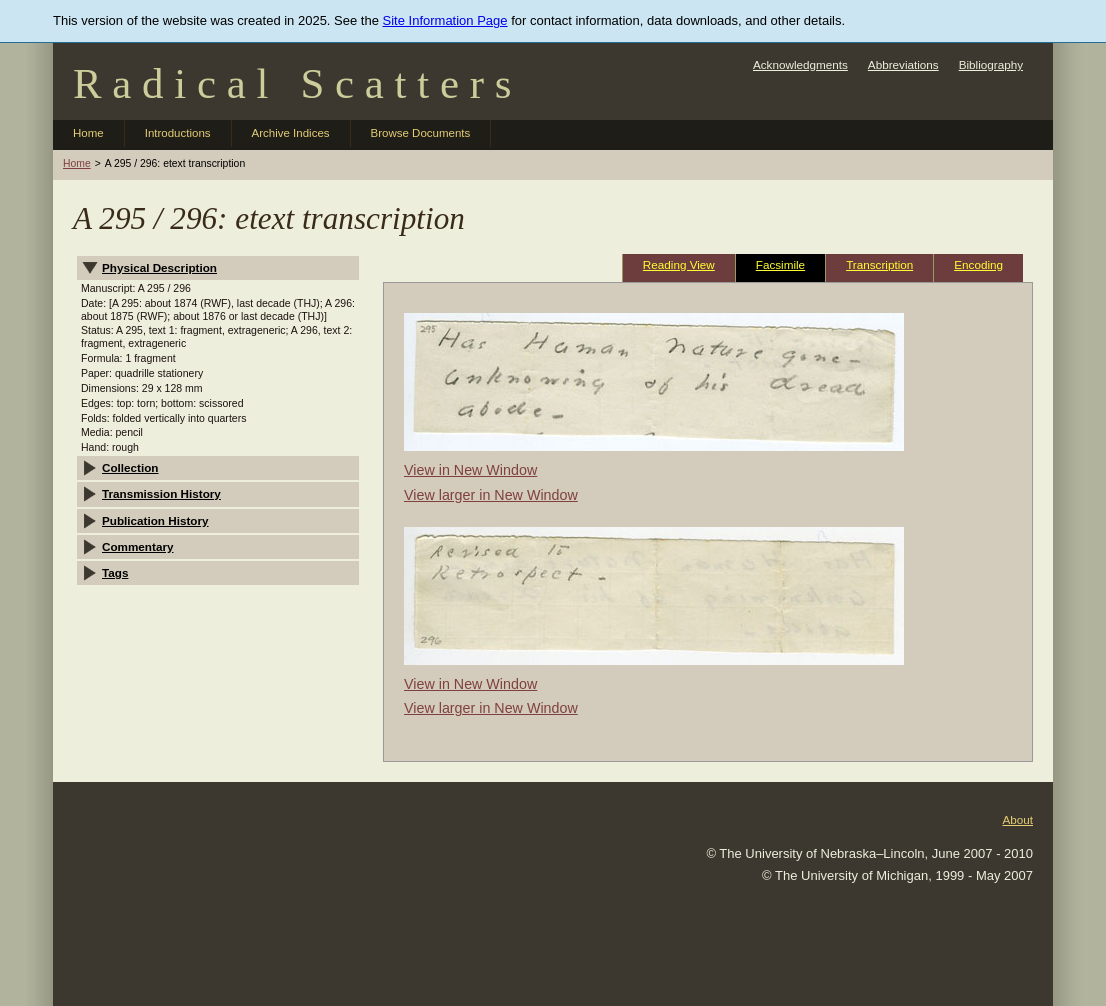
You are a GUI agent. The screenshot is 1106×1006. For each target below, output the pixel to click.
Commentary (137, 546)
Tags (115, 572)
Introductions (178, 133)
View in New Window (470, 470)
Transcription (879, 264)
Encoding (978, 264)
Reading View (679, 264)
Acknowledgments (800, 64)
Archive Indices (291, 133)
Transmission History (161, 493)
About (1017, 819)
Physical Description (159, 267)
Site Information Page (445, 20)
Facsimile (780, 264)
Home (88, 133)
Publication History (155, 520)
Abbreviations (903, 64)
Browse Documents (421, 133)
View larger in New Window (491, 495)
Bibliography (991, 64)
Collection (130, 467)
